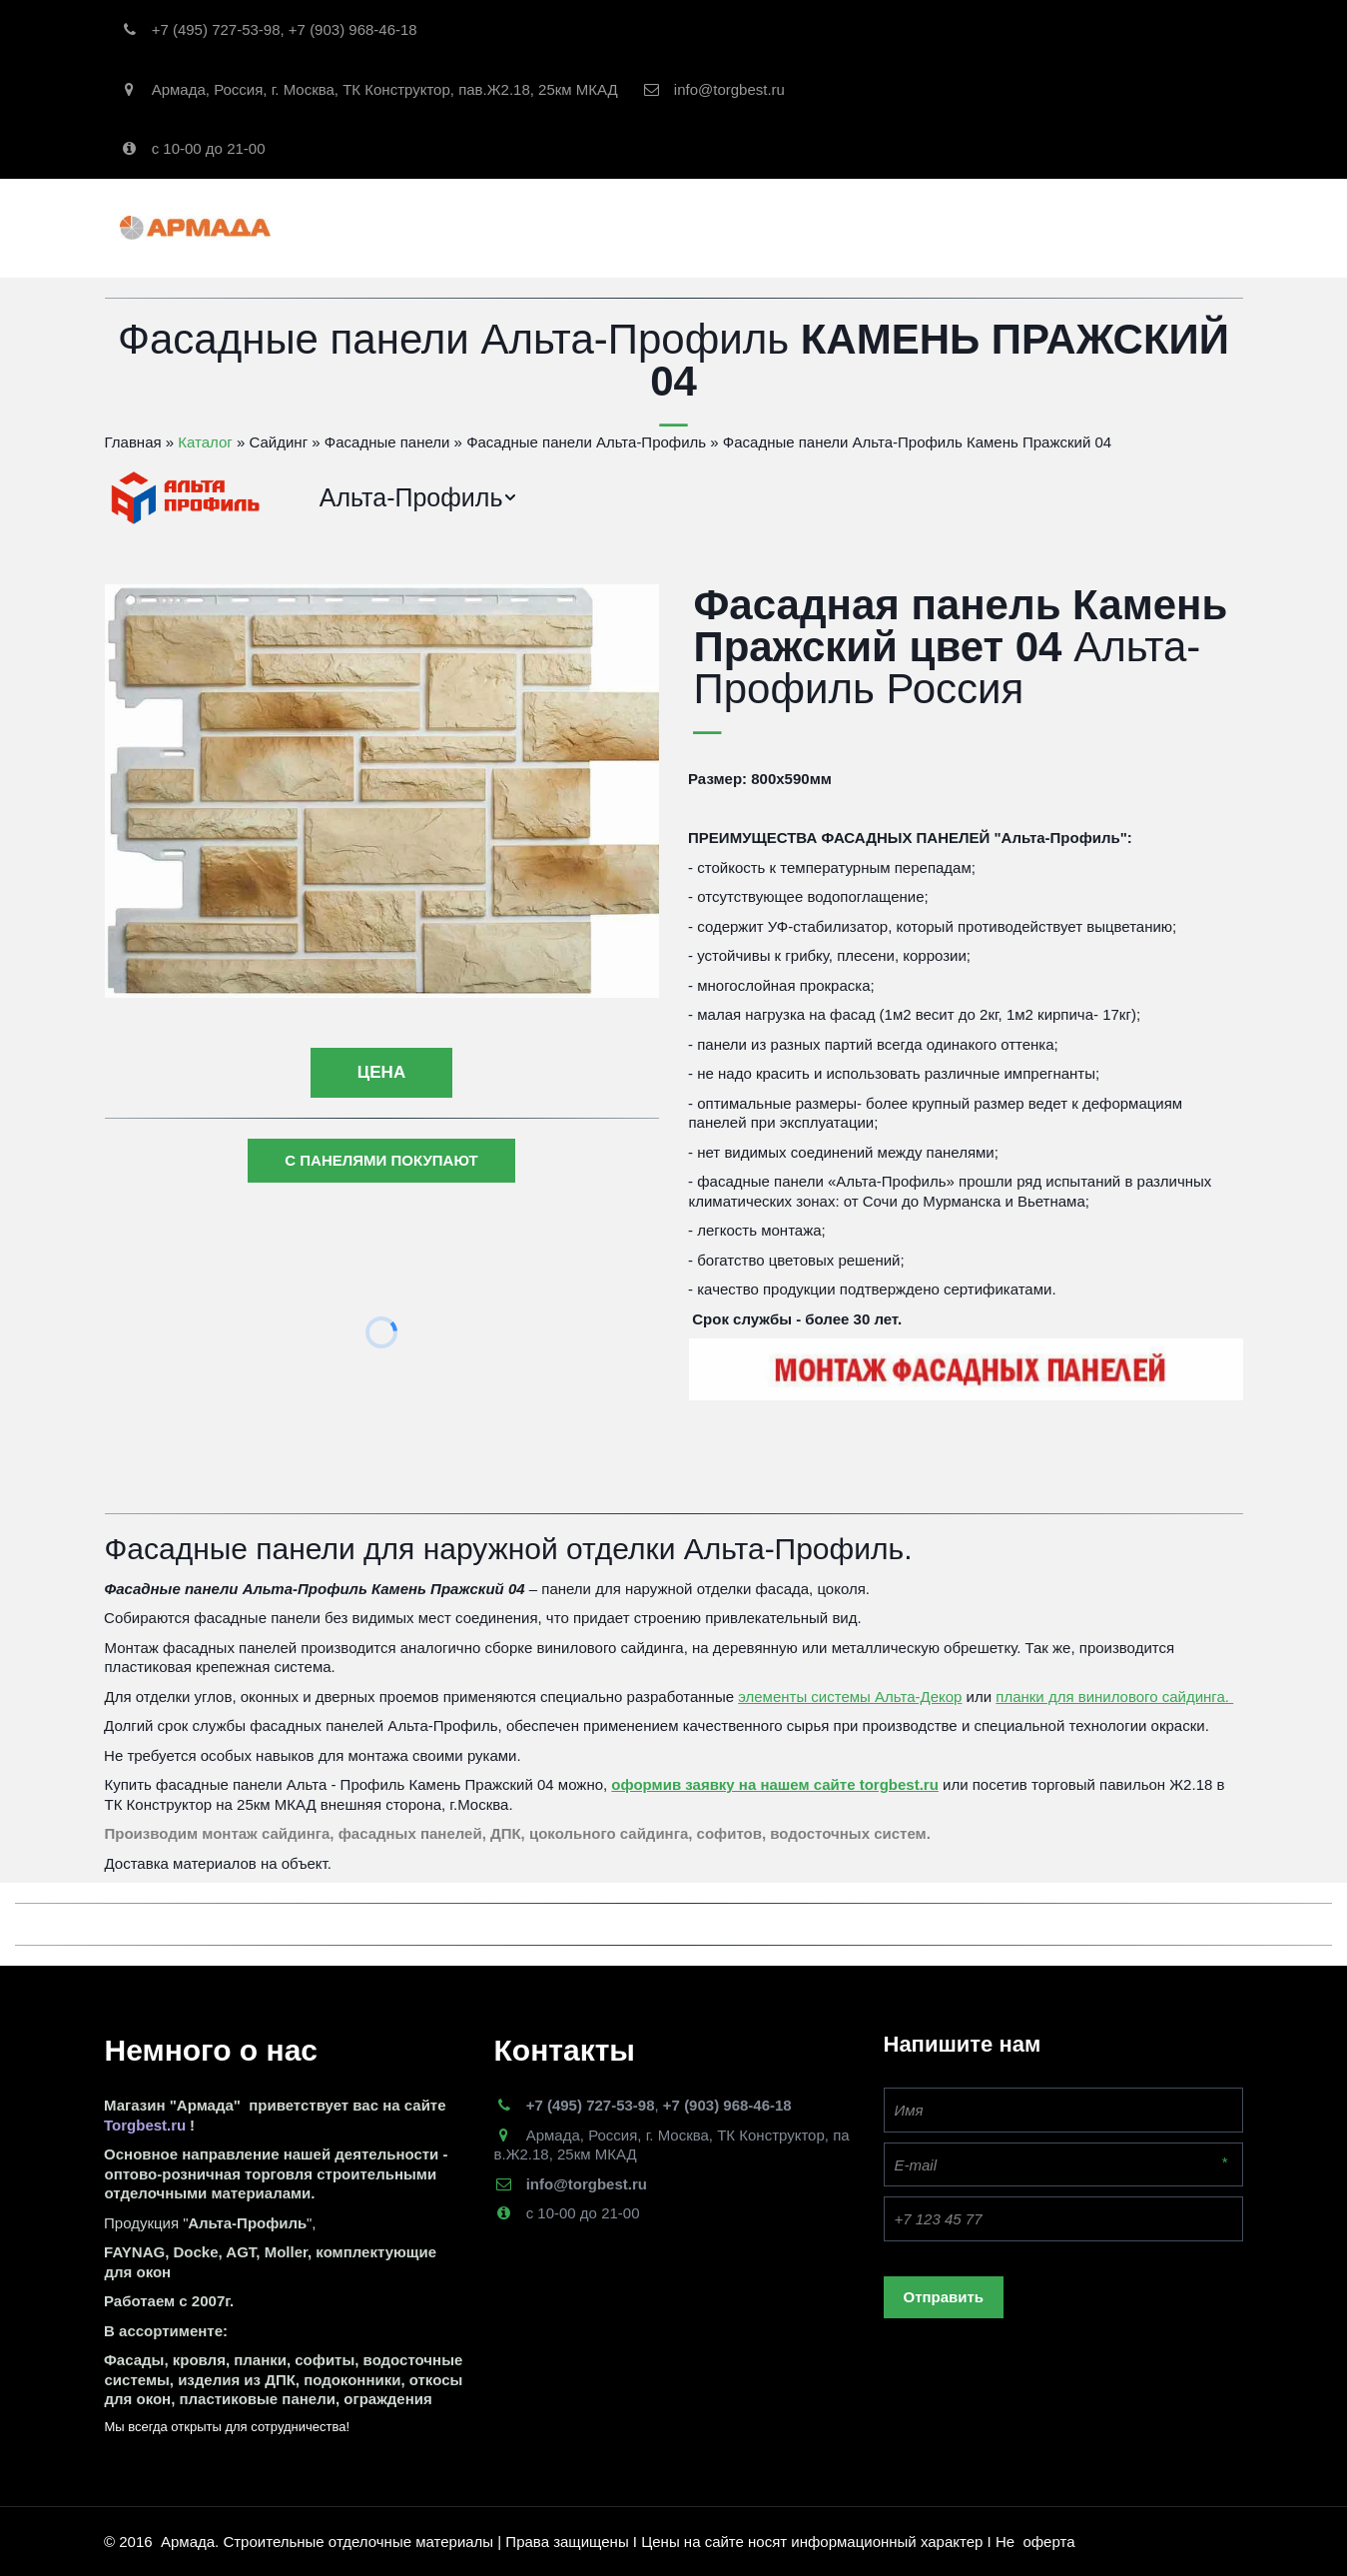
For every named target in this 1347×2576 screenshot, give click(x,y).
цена (381, 1072)
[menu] (766, 497)
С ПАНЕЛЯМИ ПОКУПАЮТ (381, 1160)
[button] (419, 497)
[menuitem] (419, 497)
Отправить (944, 2296)
